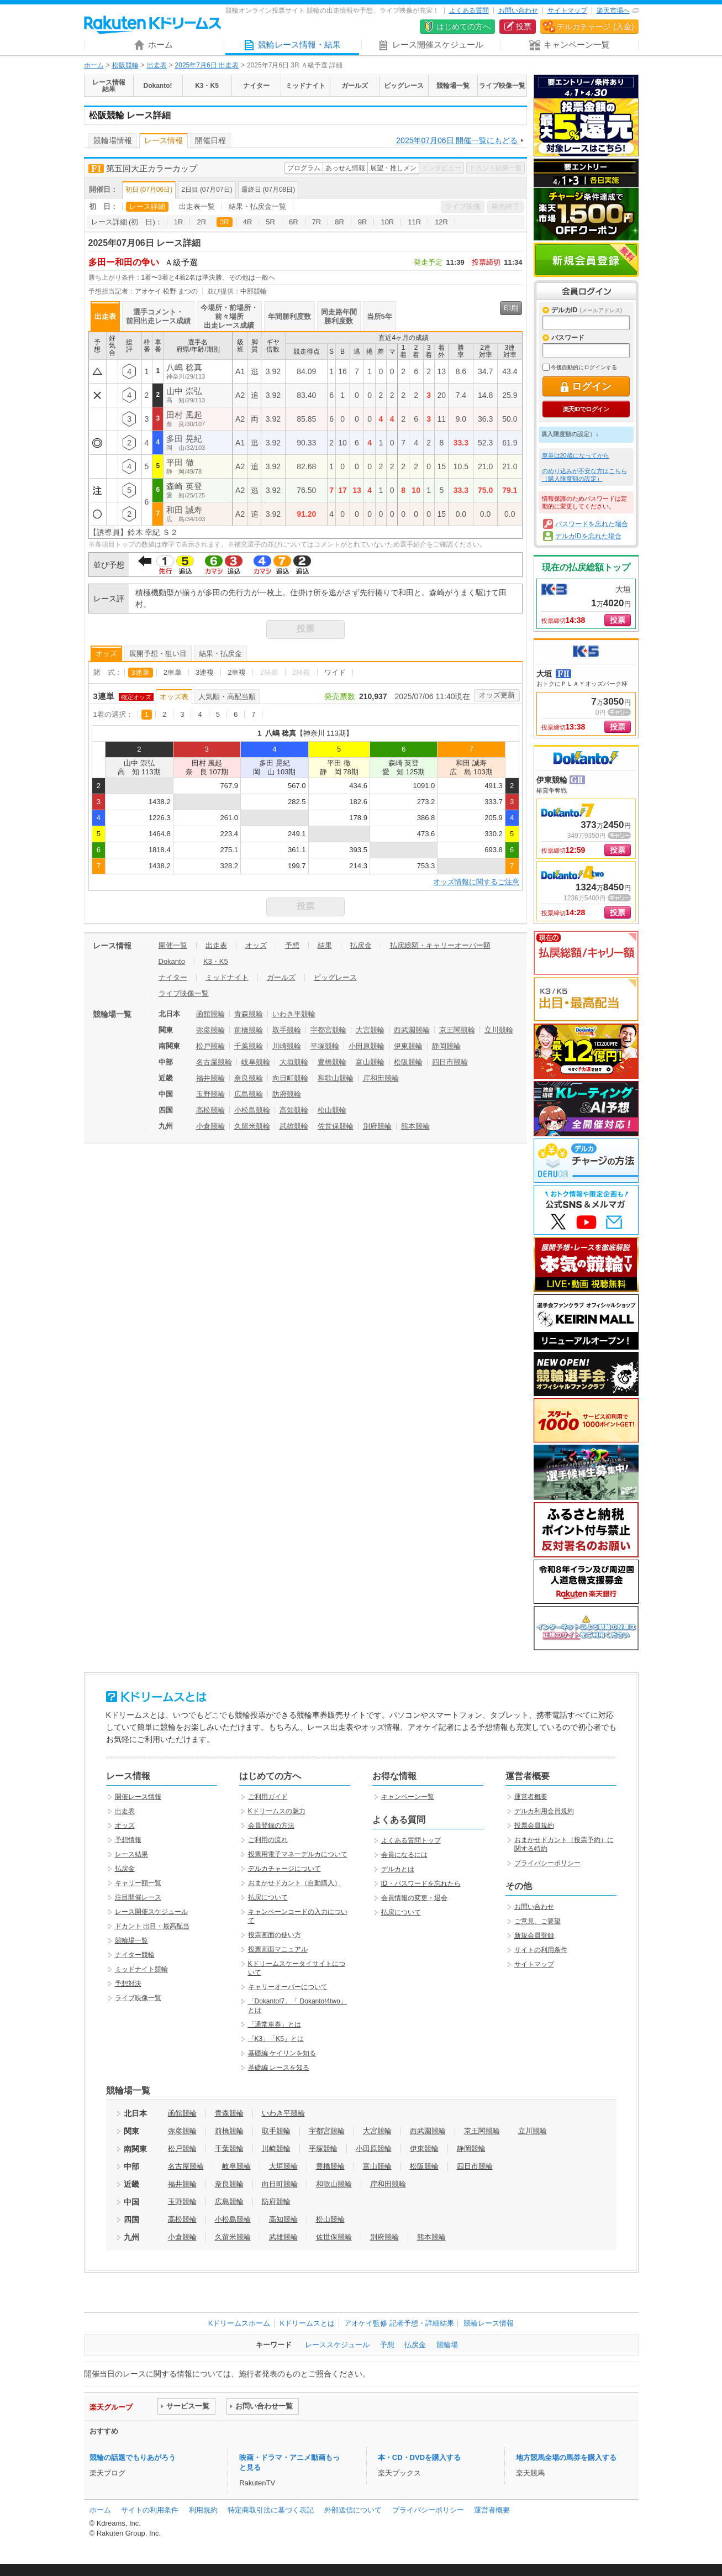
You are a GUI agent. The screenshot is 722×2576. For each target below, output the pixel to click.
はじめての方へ (463, 26)
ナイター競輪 (135, 1955)
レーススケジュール (337, 2345)
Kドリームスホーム (239, 2323)
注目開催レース (138, 1897)
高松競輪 (210, 1110)
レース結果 (131, 1854)
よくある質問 (469, 10)
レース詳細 (147, 206)
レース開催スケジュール (151, 1912)
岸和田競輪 (381, 1078)
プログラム (303, 168)
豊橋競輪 (332, 1062)
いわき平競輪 (293, 1014)
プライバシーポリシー (547, 1863)
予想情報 (128, 1840)
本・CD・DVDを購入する (419, 2457)
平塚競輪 (324, 1046)
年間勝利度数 (289, 316)
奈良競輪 (248, 1078)
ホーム (94, 65)
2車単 (173, 672)
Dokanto (172, 961)
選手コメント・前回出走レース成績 (158, 316)
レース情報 (163, 140)
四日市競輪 (450, 1062)
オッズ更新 (497, 695)
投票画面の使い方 (274, 1935)
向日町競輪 (290, 1078)
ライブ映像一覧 (184, 993)
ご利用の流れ (268, 1840)
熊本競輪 (415, 1126)
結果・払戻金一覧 (257, 206)
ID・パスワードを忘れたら (421, 1883)
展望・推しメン (393, 168)
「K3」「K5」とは (276, 2039)
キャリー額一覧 (138, 1883)
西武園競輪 (412, 1030)
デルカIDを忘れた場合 (588, 536)
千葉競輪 (248, 1046)
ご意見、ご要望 (537, 1921)
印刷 (511, 308)
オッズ (106, 653)
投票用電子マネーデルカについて (297, 1854)
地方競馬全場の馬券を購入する (566, 2457)
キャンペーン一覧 (407, 1797)
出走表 (157, 65)
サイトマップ (567, 10)
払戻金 (361, 945)
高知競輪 (294, 1110)
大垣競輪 (294, 1062)
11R (414, 222)
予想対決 (128, 1983)
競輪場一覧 (131, 1940)
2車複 (237, 672)
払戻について (268, 1897)
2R (201, 222)
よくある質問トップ (411, 1840)
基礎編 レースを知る (278, 2067)
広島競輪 (248, 1094)
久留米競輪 (252, 1126)
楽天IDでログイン (586, 409)
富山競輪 (370, 1062)
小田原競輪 (366, 1046)
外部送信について (353, 2510)
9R (362, 222)
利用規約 (203, 2510)
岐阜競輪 (255, 1062)
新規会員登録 (586, 260)
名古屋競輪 (214, 1062)
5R (270, 222)
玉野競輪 (210, 1094)
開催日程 (210, 140)
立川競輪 (498, 1030)
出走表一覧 (197, 206)
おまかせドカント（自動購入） (294, 1883)
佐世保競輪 (336, 1126)
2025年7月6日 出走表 (207, 65)
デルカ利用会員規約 (544, 1811)
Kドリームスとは (307, 2323)
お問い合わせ (518, 10)
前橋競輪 (248, 1030)
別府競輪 (377, 1126)
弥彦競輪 (210, 1030)
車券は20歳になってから (575, 455)
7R (317, 222)
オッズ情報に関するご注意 (476, 882)
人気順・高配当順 (227, 696)
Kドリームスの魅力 (276, 1811)
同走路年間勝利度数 (339, 316)
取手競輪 (286, 1030)
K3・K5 (215, 961)
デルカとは (397, 1869)
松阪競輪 (125, 65)
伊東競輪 (408, 1046)
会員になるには (404, 1855)
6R (293, 222)
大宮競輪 (370, 1030)
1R (178, 222)
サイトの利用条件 (540, 1950)
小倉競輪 (210, 1126)
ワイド (335, 672)
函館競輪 (210, 1014)
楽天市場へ (613, 10)
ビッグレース (335, 977)
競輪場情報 (112, 140)
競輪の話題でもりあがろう (132, 2457)
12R (441, 222)
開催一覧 (173, 945)
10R (387, 222)
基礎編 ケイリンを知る (282, 2053)
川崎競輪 (286, 1046)
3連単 (140, 672)
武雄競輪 (294, 1126)
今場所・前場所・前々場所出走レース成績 (229, 316)
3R (224, 222)
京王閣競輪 (457, 1030)
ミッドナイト (227, 977)
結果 (325, 945)
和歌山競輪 (336, 1078)
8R (339, 222)
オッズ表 (174, 696)
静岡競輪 (446, 1046)
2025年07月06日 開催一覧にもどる (457, 140)
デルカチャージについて (284, 1868)
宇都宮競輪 (328, 1030)
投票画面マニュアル (278, 1949)
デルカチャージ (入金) (595, 26)
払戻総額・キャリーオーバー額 (440, 945)
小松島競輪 (252, 1110)
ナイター (173, 977)
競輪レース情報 (488, 2323)
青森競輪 (248, 1014)
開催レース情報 (138, 1797)
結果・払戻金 (220, 653)
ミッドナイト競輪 (141, 1969)
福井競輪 (210, 1078)
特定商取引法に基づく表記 (271, 2510)
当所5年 (379, 316)
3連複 (205, 672)
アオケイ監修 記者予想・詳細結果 (399, 2323)
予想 (292, 945)
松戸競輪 (210, 1046)
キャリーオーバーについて (288, 1987)
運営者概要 (530, 1797)
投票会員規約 (534, 1825)
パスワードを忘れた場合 (591, 524)
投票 (523, 26)
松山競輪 (332, 1110)
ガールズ (281, 977)
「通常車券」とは (274, 2024)
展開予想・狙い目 (158, 653)
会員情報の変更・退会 (414, 1898)
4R (247, 222)
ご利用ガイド (268, 1797)
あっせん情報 (345, 168)
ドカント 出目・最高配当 (152, 1926)
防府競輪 (286, 1094)
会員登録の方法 (271, 1825)
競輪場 (447, 2345)
